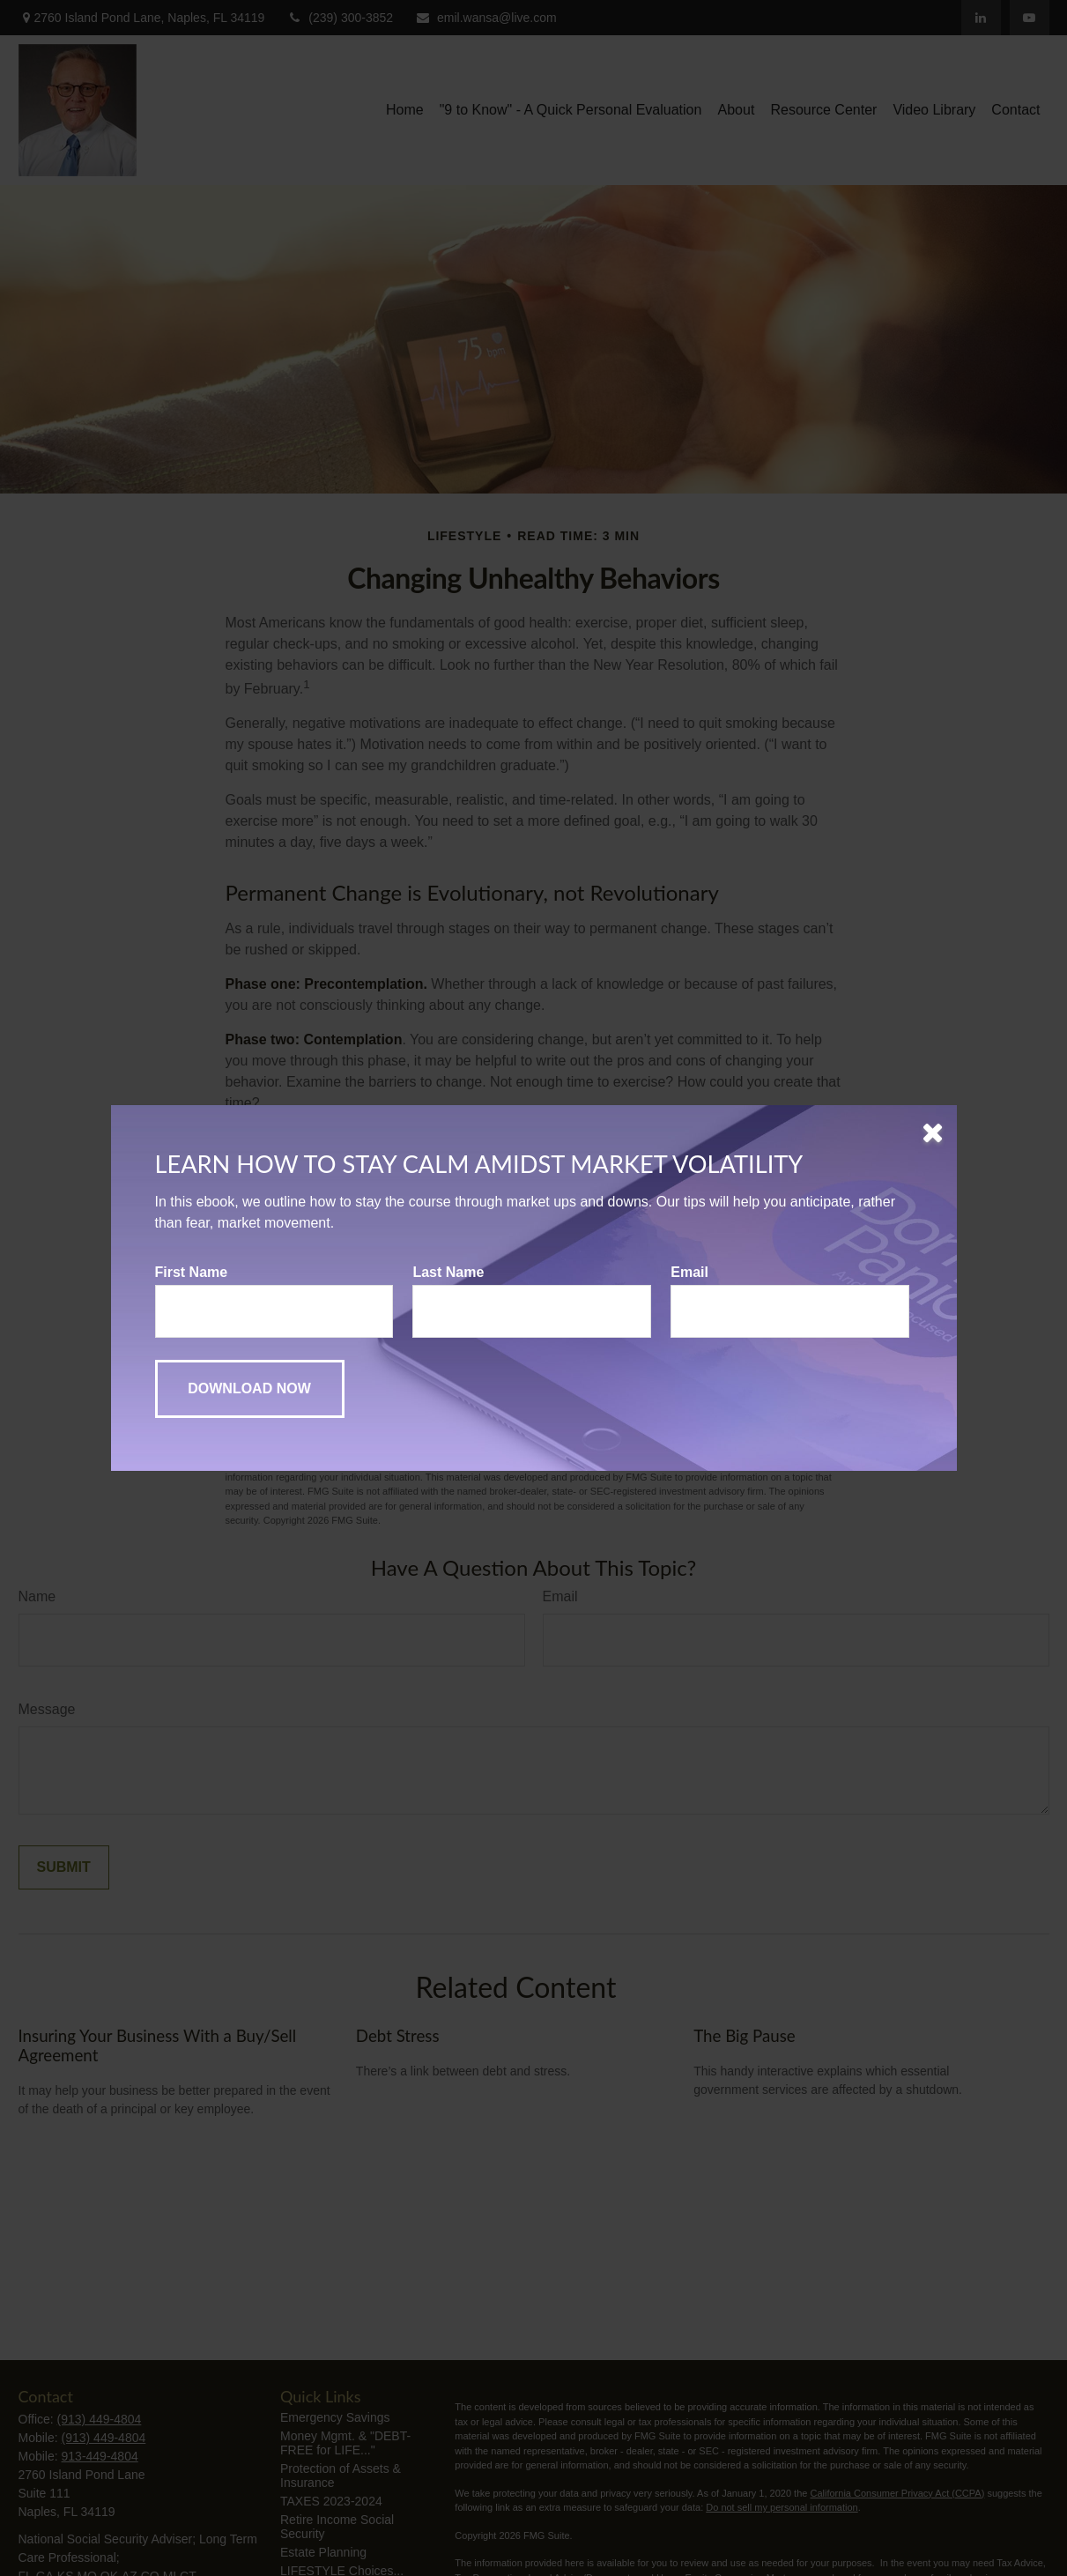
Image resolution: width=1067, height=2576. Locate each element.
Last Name (448, 1272)
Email (689, 1272)
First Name (191, 1272)
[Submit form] (250, 1389)
